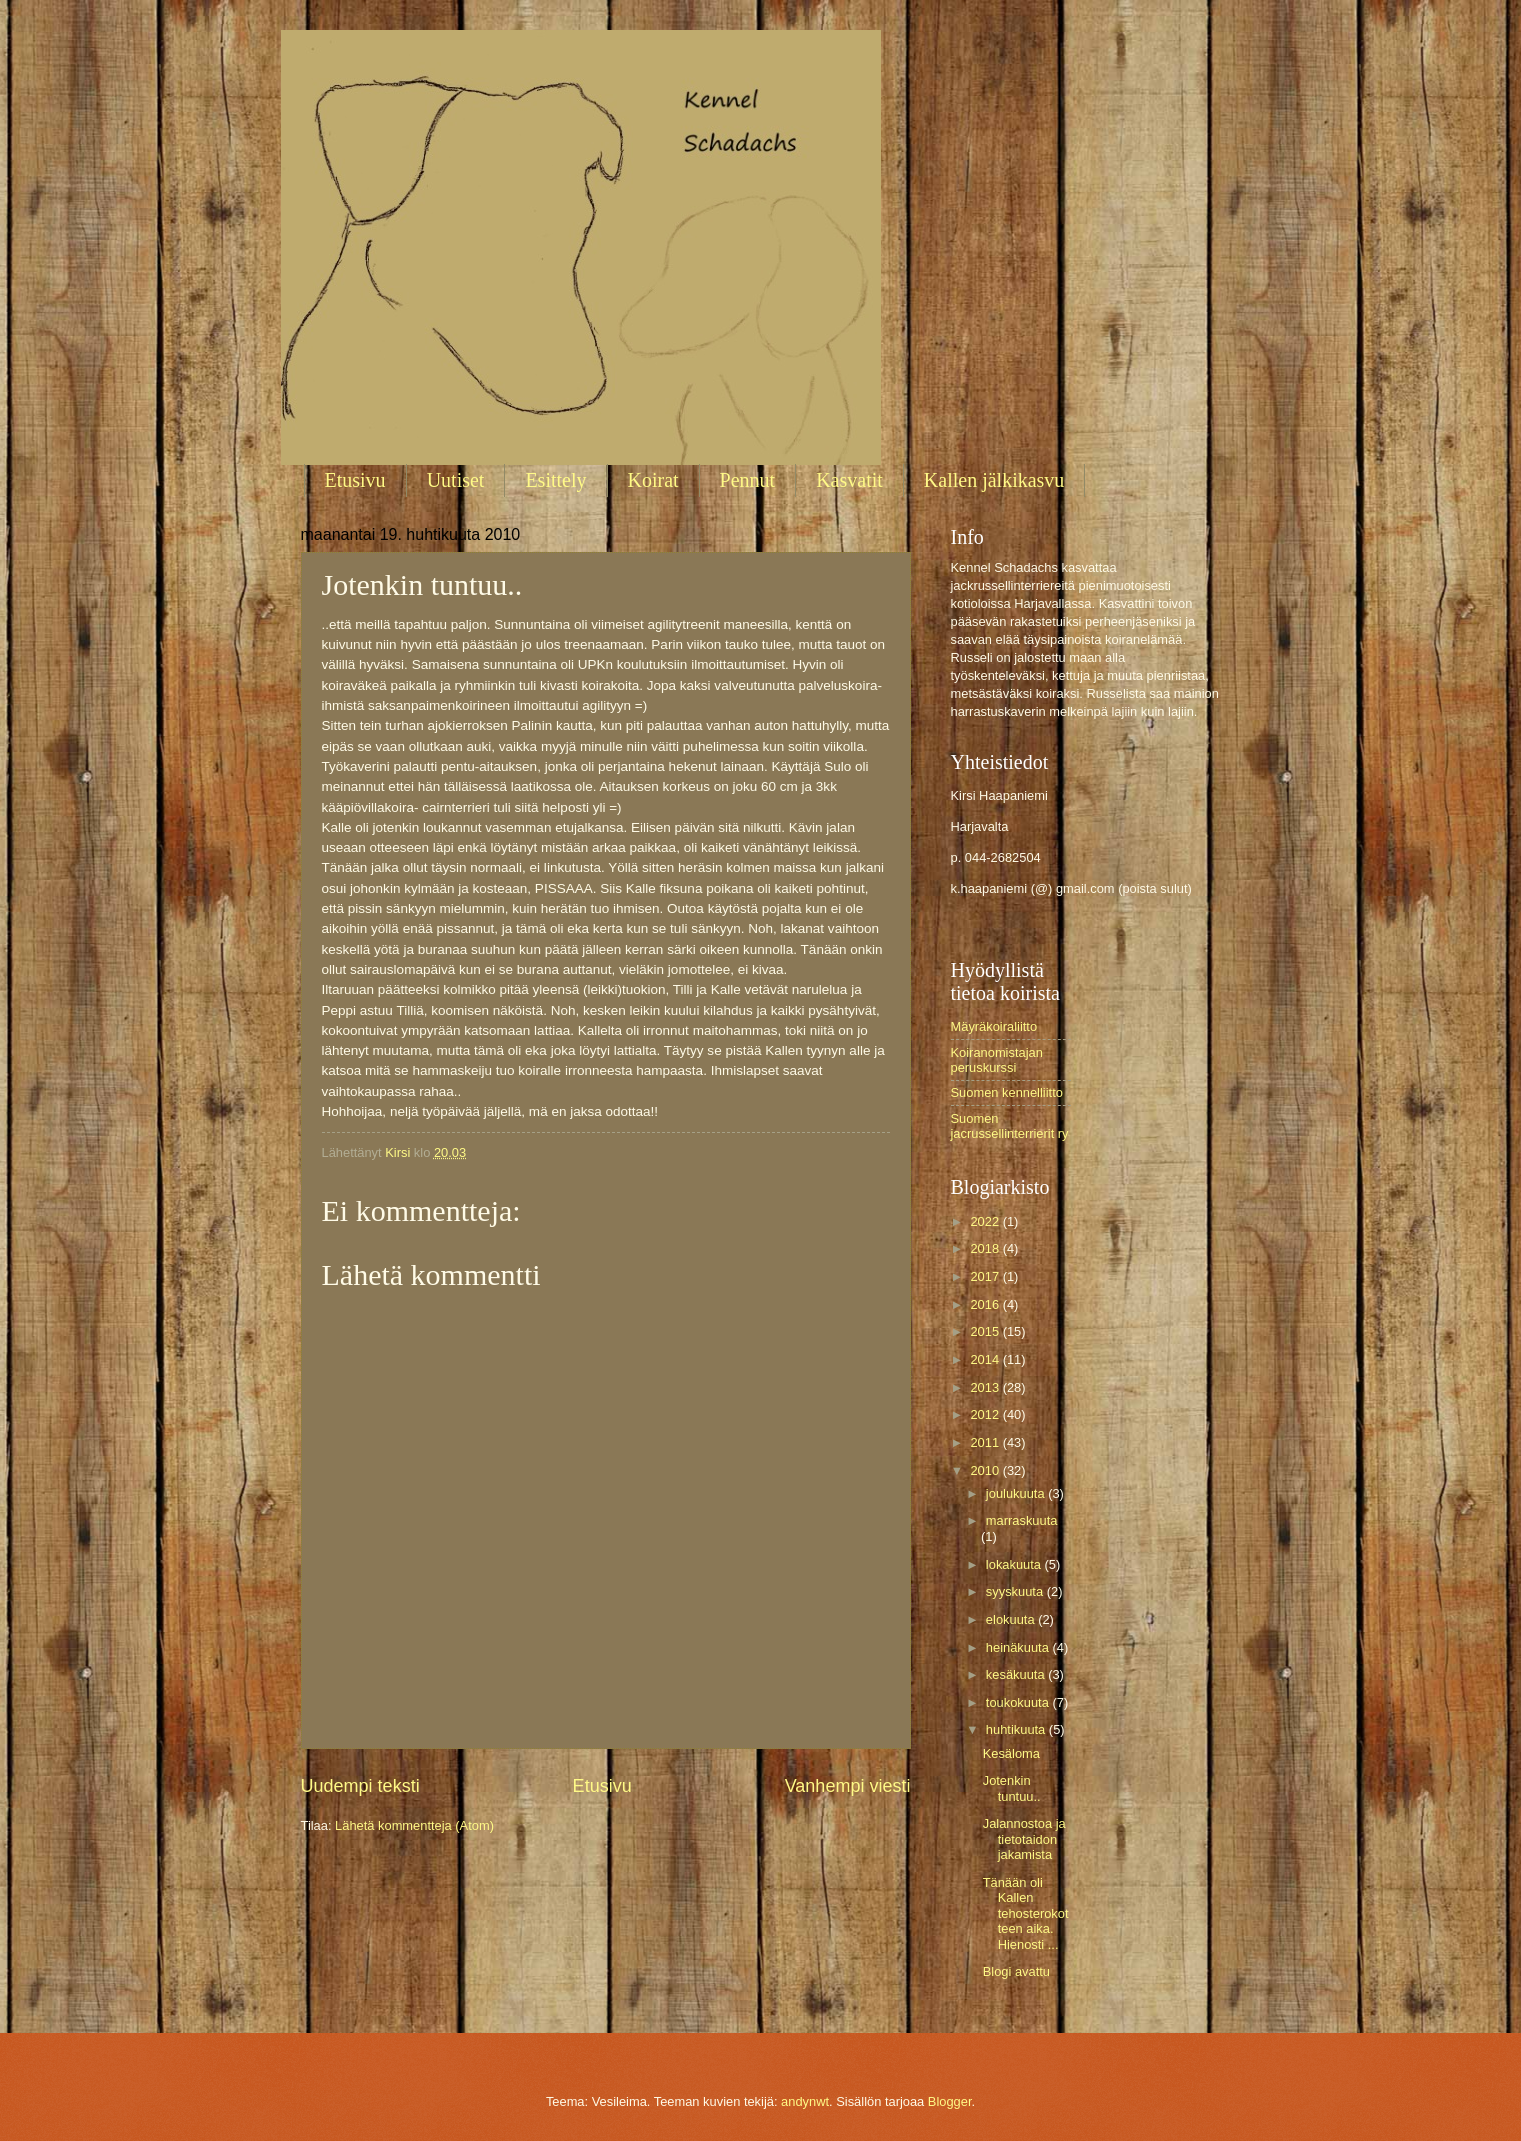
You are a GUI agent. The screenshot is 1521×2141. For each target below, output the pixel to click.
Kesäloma (1011, 1753)
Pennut (748, 480)
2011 (986, 1442)
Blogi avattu (1016, 1971)
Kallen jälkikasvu (994, 480)
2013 (986, 1387)
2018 (986, 1248)
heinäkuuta (1019, 1647)
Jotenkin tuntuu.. (1012, 1788)
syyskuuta (1016, 1591)
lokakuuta (1015, 1564)
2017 (986, 1276)
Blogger (950, 2101)
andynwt (805, 2101)
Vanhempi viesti (848, 1786)
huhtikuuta (1017, 1729)
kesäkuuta (1017, 1674)
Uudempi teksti (360, 1786)
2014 (986, 1359)
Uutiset (456, 480)
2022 (986, 1221)
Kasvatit (849, 480)
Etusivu (355, 480)
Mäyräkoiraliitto (994, 1026)
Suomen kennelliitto (1007, 1092)
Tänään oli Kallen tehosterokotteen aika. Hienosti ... (1026, 1913)
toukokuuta (1019, 1702)
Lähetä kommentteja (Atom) (414, 1825)
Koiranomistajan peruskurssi (997, 1060)
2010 (986, 1470)
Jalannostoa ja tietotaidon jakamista (1024, 1839)
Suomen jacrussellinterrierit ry (1010, 1126)
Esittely (555, 480)
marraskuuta (1022, 1520)
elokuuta (1012, 1619)
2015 (986, 1331)
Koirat (653, 480)
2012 (986, 1414)
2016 (986, 1304)
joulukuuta (1017, 1493)
